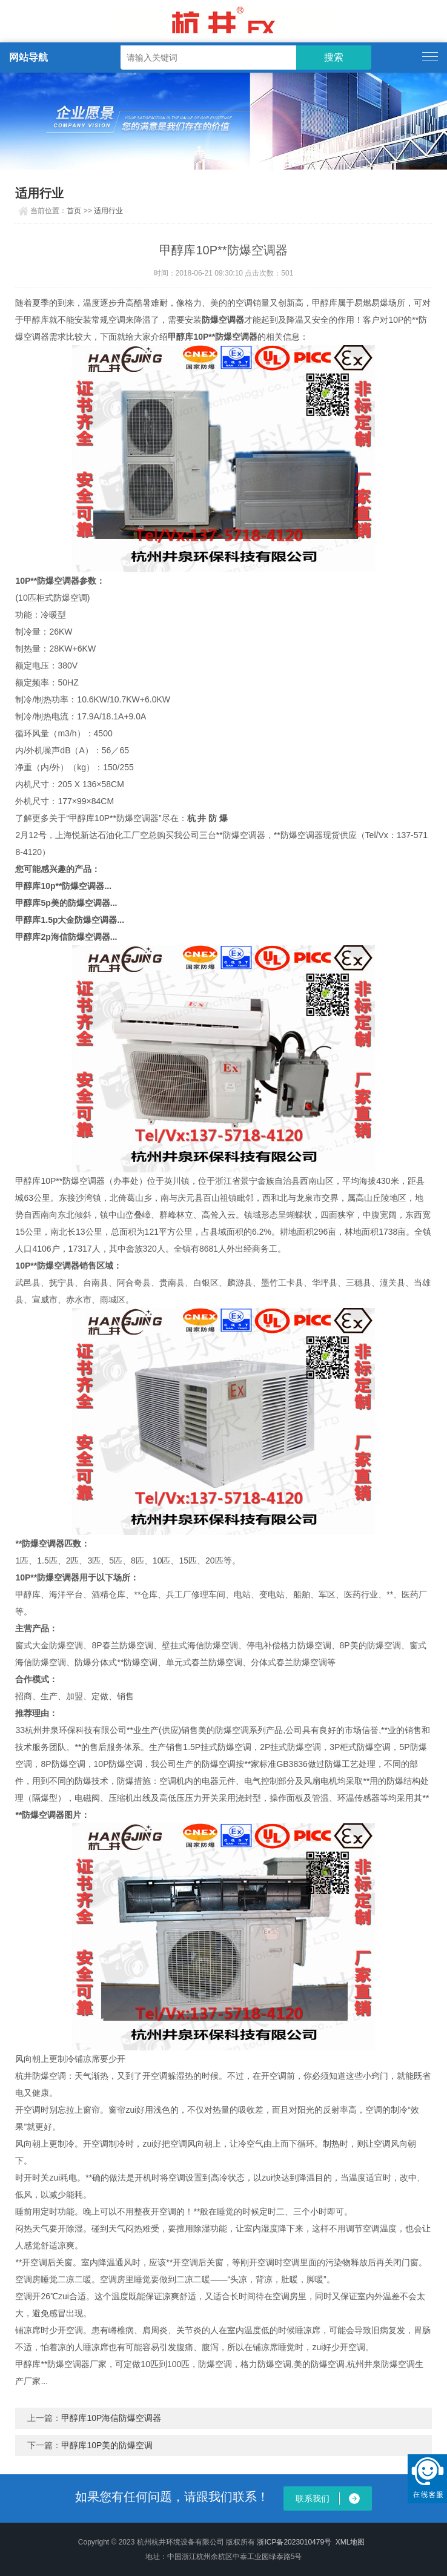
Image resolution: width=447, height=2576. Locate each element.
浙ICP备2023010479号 (294, 2542)
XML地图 (350, 2542)
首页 (74, 210)
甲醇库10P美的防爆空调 (107, 2445)
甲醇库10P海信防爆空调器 (111, 2418)
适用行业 (108, 210)
